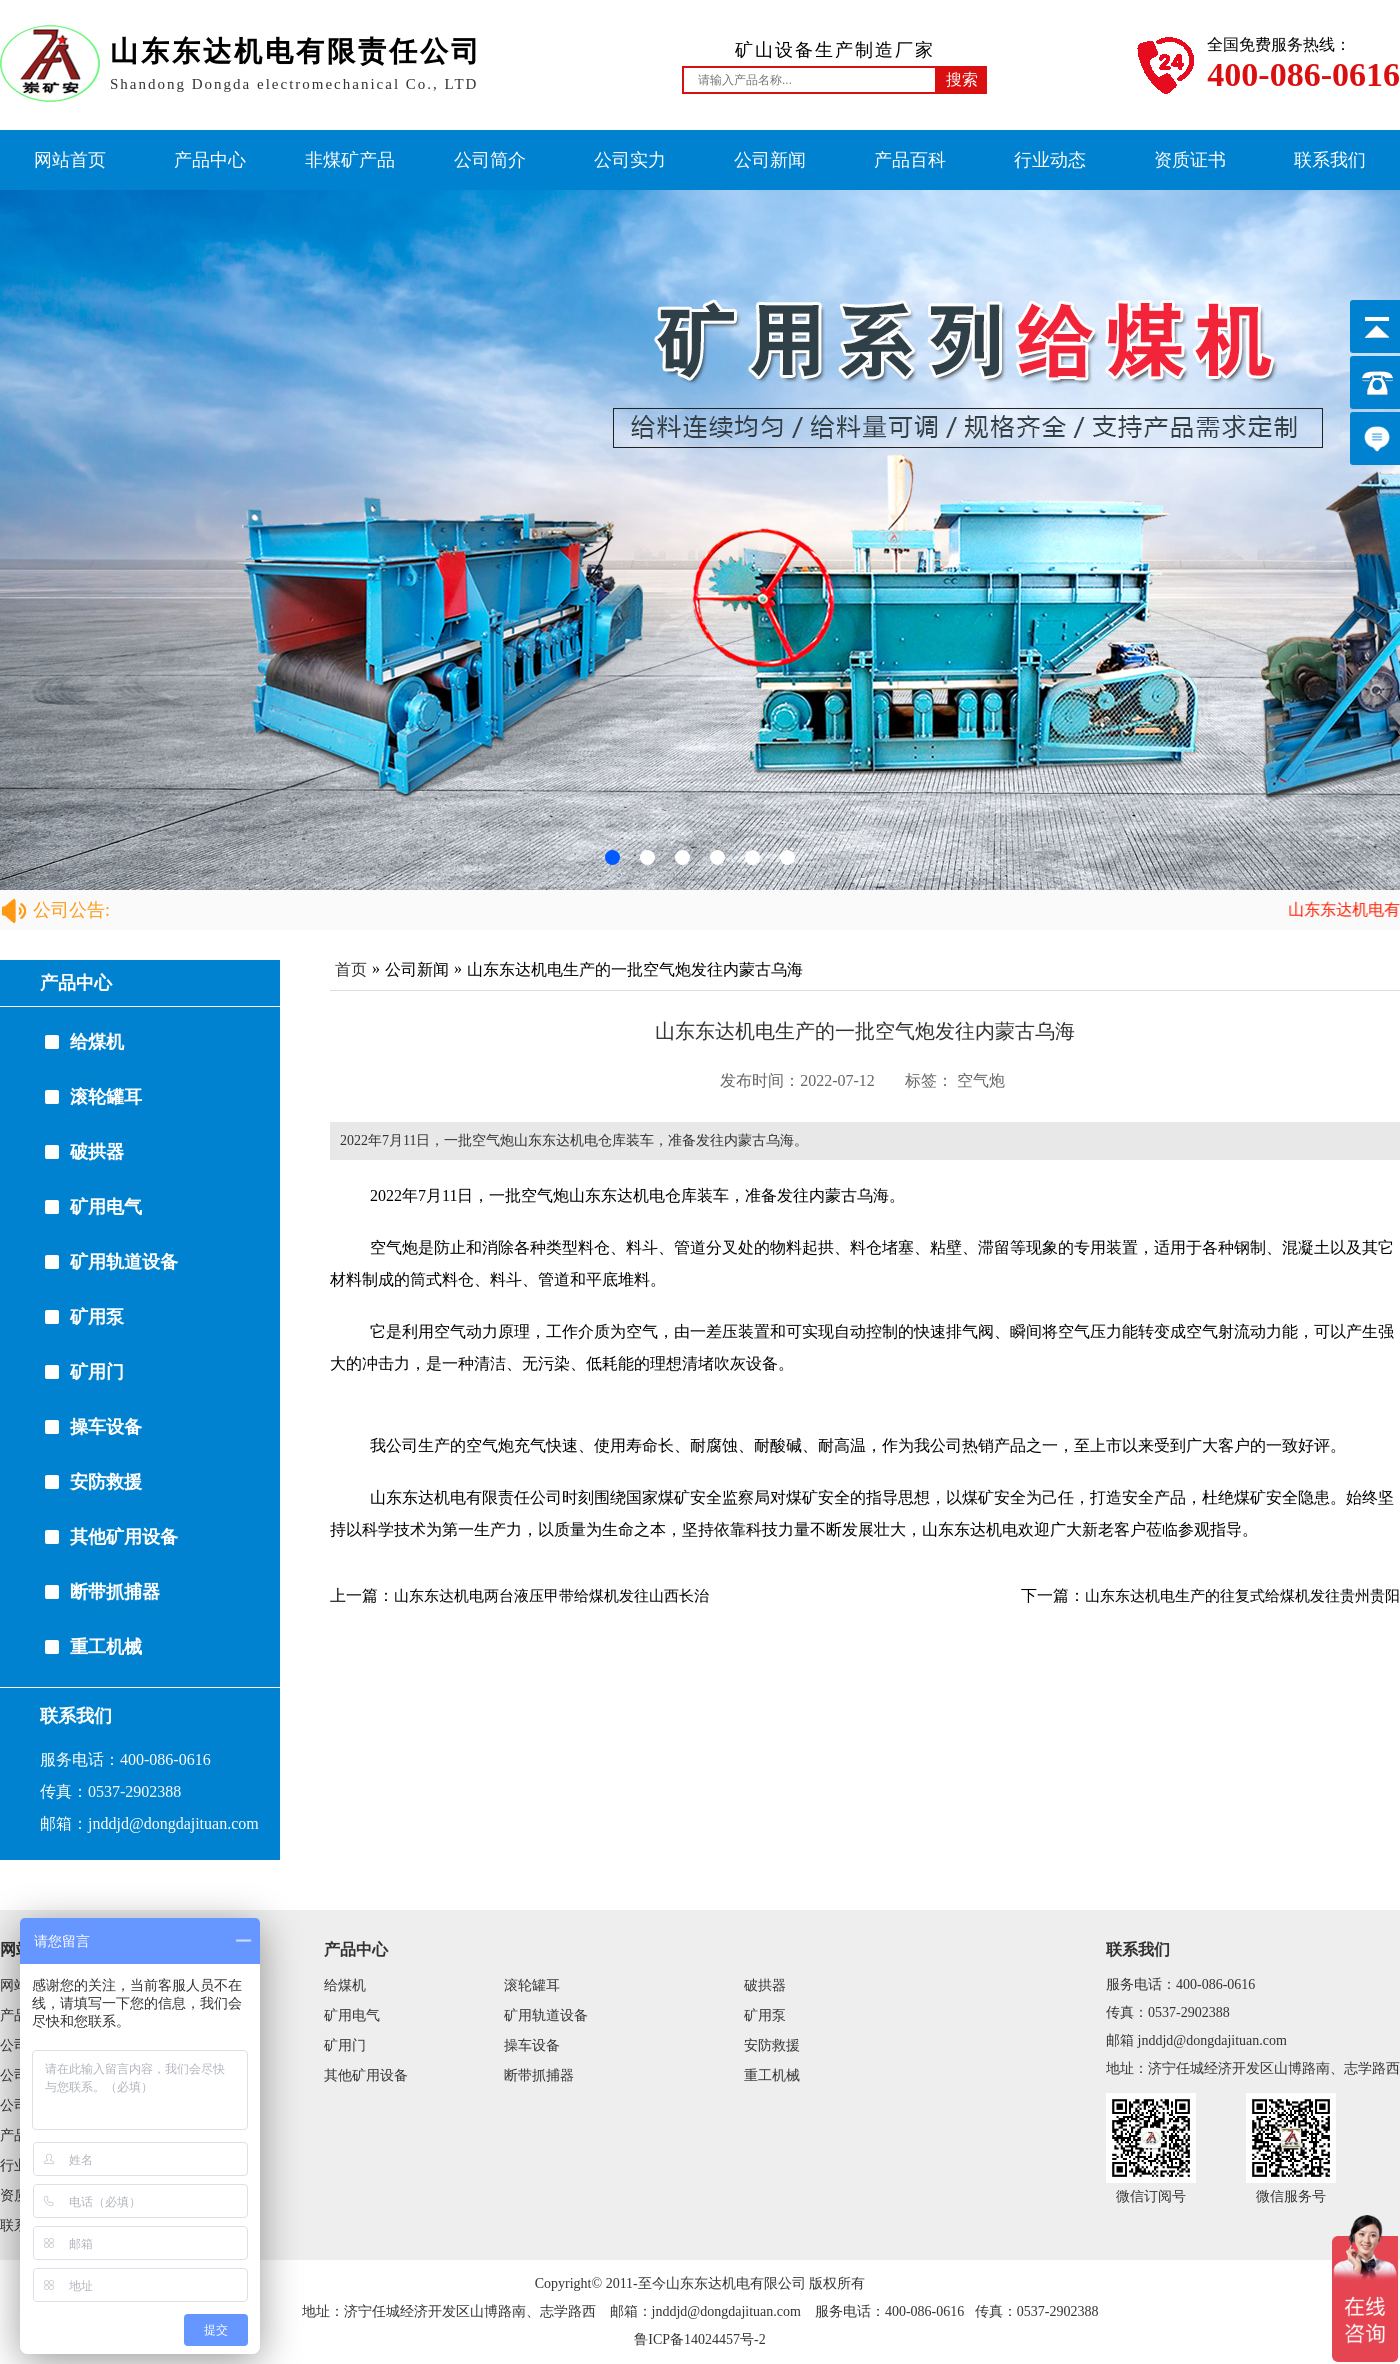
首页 (351, 969)
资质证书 (1190, 160)
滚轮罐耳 (106, 1097)
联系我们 (1330, 160)
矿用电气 (106, 1207)
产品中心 (210, 160)
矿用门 (97, 1372)
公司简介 (490, 160)
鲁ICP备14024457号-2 (699, 2339)
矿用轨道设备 (124, 1262)
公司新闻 (770, 160)
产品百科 (910, 160)
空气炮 (981, 1080)
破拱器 (97, 1152)
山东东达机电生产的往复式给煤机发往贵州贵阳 (1242, 1596)
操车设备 (106, 1427)
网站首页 (70, 160)
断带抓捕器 (115, 1592)
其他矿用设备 (124, 1537)
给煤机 (97, 1042)
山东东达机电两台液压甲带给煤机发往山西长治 (551, 1596)
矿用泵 (97, 1317)
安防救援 (106, 1482)
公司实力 (630, 160)
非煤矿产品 (350, 160)
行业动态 (1050, 160)
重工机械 (106, 1647)
